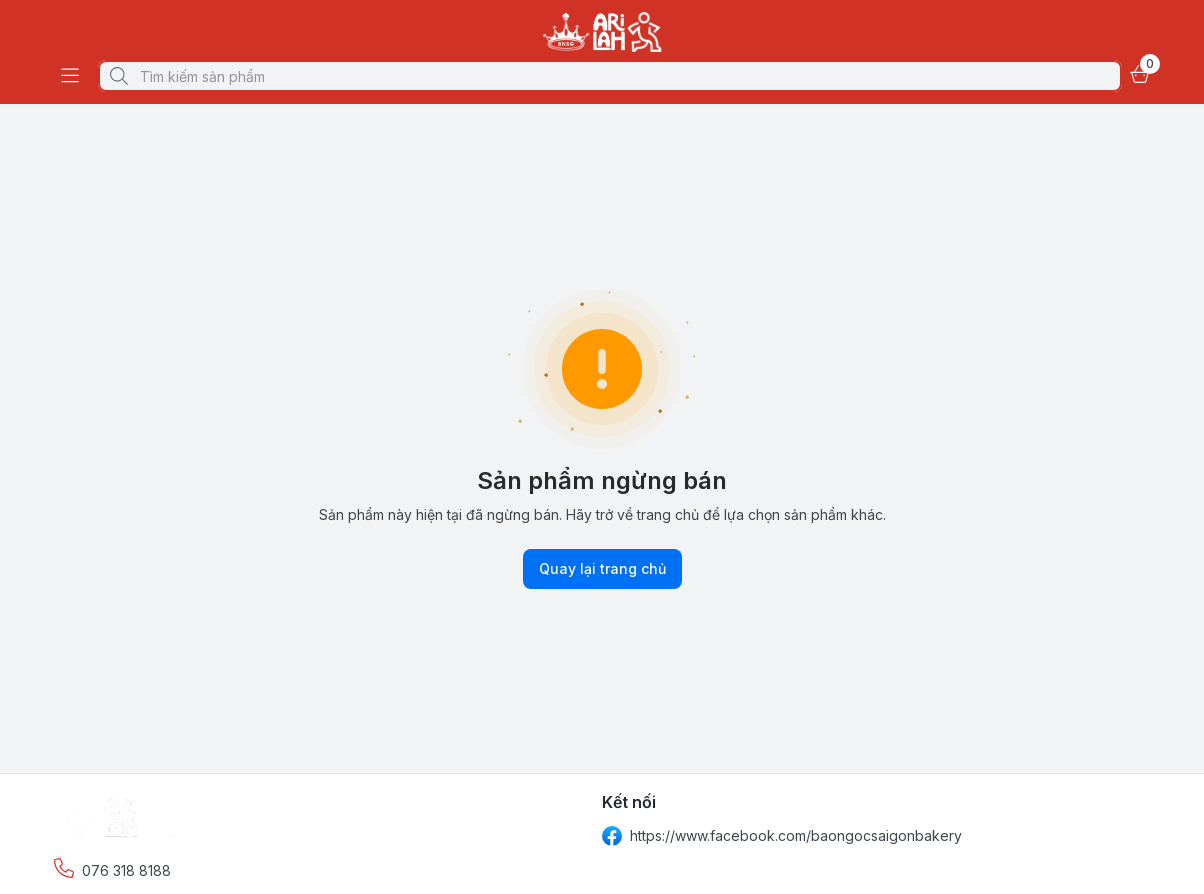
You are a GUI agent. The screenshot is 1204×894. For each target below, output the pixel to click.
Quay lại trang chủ (602, 569)
